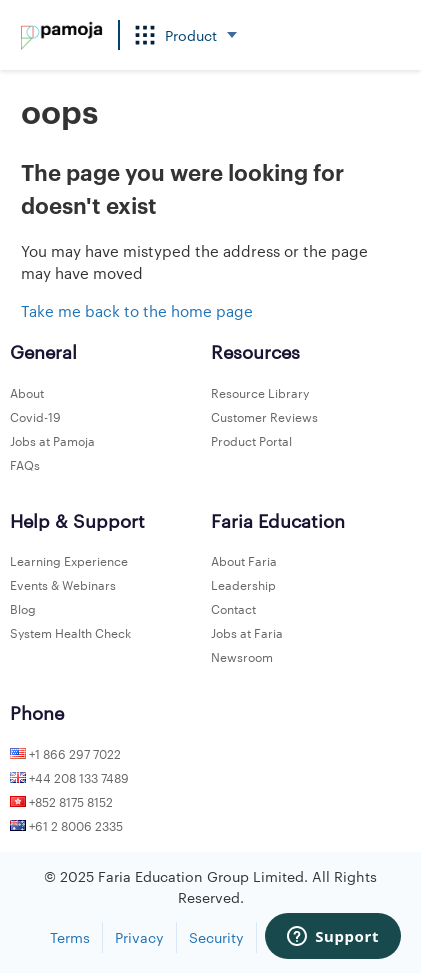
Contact (233, 608)
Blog (23, 608)
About (27, 392)
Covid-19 (35, 416)
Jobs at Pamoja (52, 440)
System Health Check (70, 632)
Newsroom (242, 656)
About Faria (244, 560)
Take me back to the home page (137, 310)
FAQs (25, 464)
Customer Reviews (264, 416)
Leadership (243, 584)
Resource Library (260, 392)
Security (216, 937)
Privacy (139, 937)
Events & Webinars (63, 584)
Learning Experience (69, 560)
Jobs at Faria (247, 632)
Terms (70, 937)
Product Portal (251, 440)
